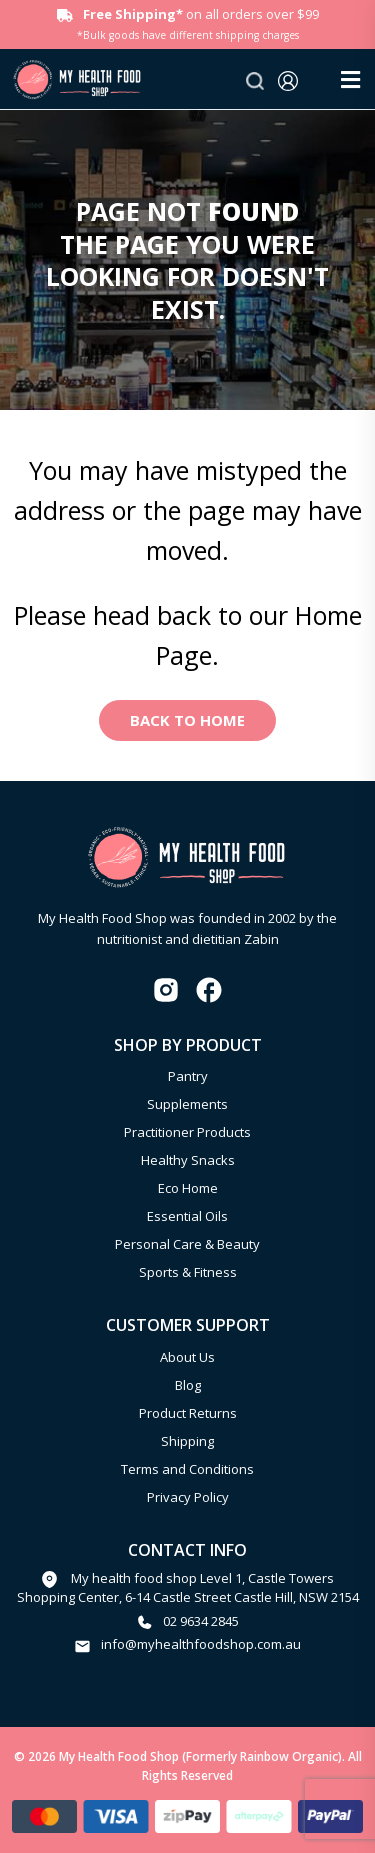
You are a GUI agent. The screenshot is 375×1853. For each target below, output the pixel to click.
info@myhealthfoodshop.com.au (201, 1644)
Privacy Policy (188, 1497)
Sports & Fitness (188, 1272)
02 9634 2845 (201, 1621)
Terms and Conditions (187, 1469)
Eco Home (188, 1188)
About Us (187, 1357)
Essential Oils (187, 1216)
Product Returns (188, 1413)
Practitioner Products (187, 1132)
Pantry (188, 1076)
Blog (188, 1385)
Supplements (187, 1104)
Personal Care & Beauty (187, 1244)
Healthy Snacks (188, 1160)
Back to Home (187, 720)
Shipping (187, 1441)
